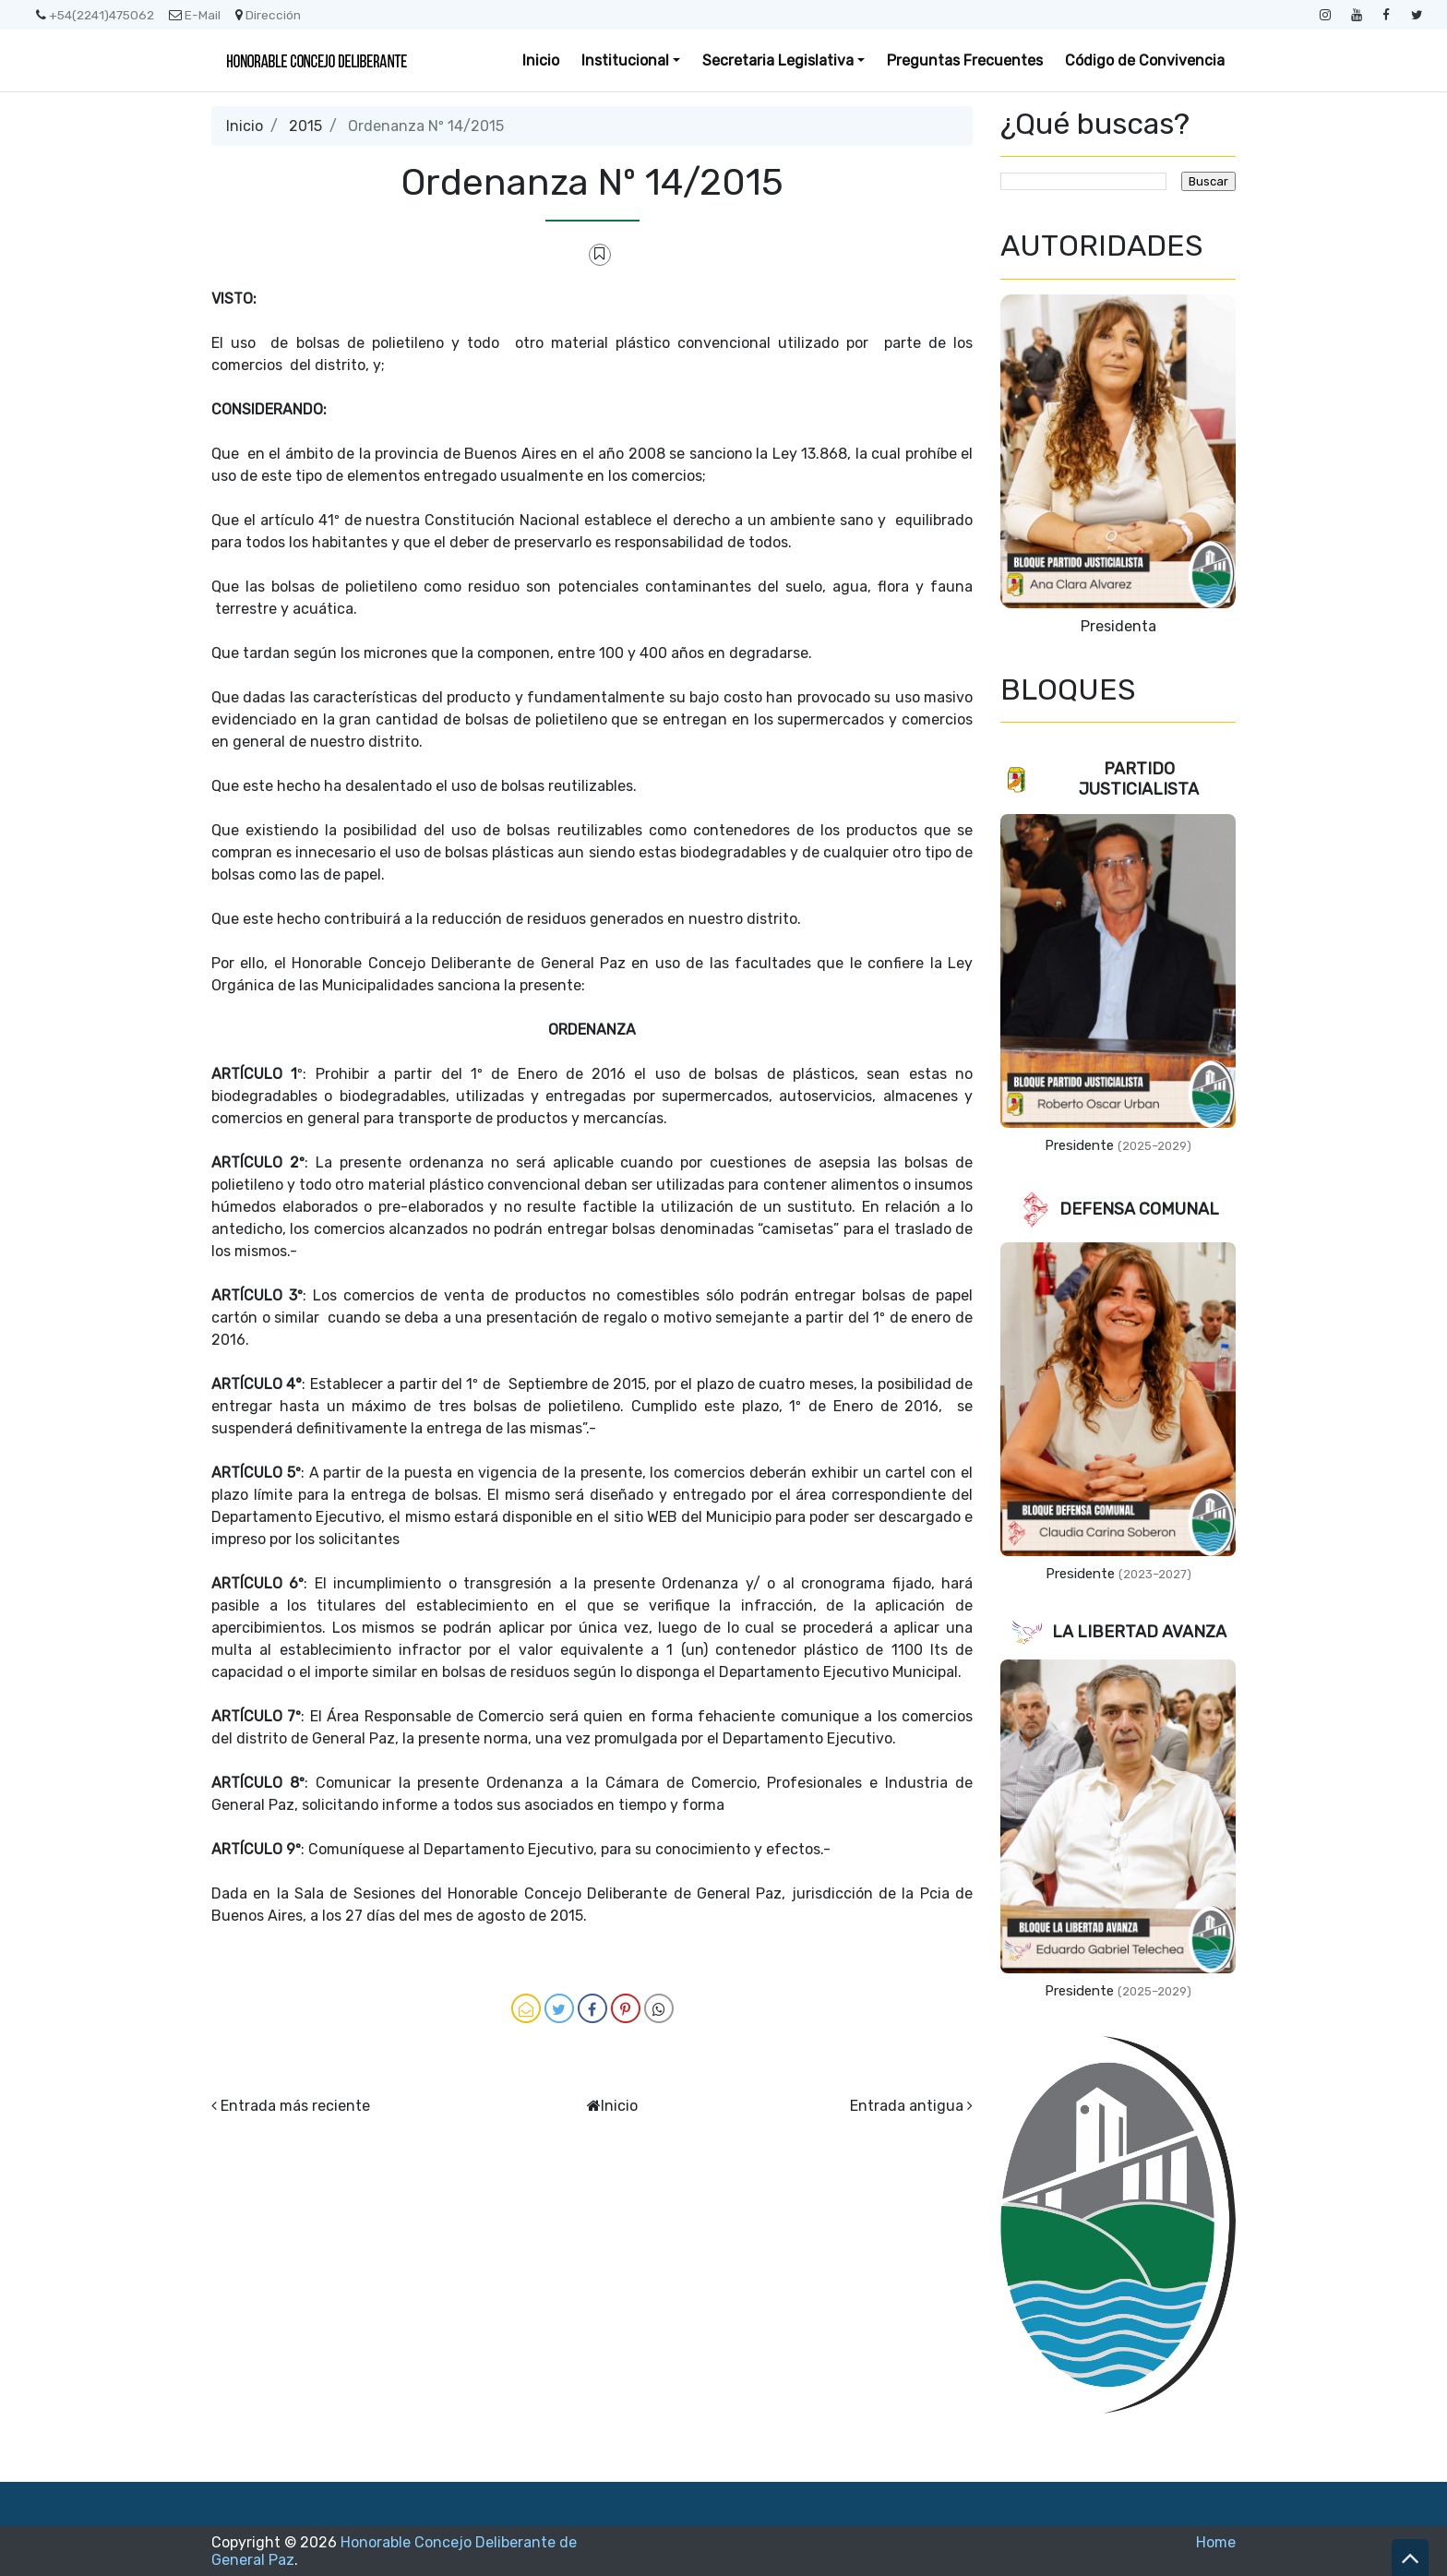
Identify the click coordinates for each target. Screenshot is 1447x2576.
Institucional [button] (625, 60)
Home (1216, 2542)
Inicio (540, 60)
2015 (305, 126)
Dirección (268, 14)
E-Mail (195, 14)
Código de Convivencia (1145, 60)
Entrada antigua (906, 2106)
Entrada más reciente (295, 2106)
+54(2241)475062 (95, 14)
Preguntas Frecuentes (965, 60)
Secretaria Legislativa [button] (778, 60)
